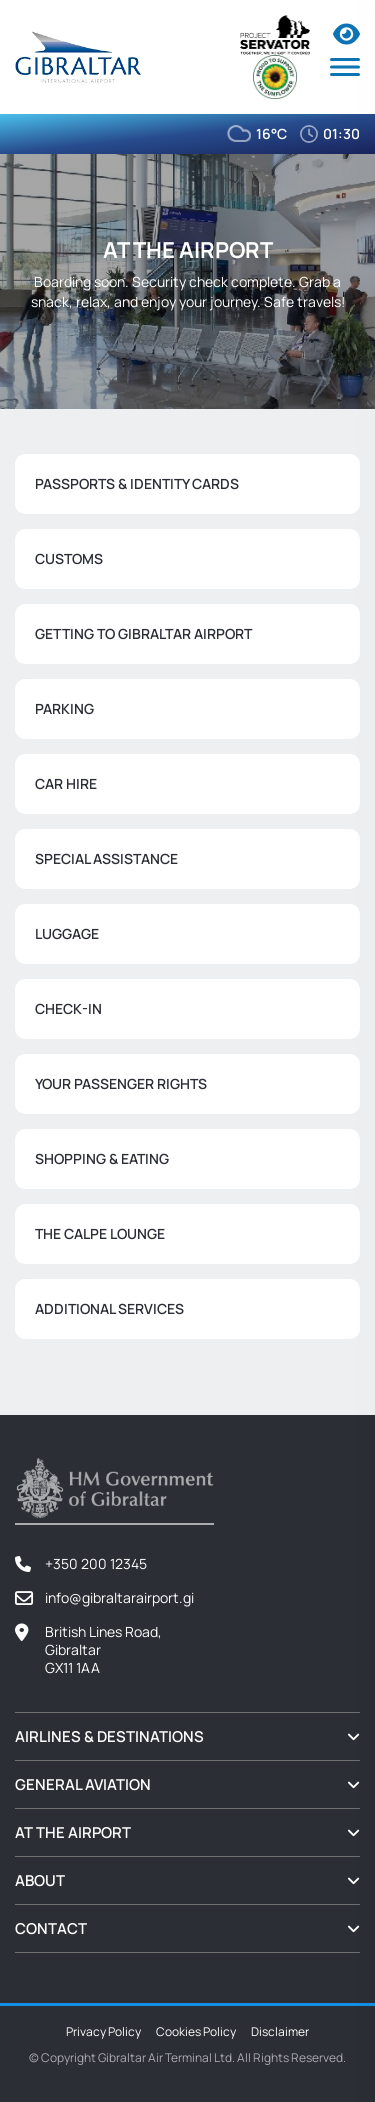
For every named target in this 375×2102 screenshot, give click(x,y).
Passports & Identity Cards (137, 483)
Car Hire (66, 783)
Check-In (68, 1008)
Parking (64, 708)
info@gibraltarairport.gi (119, 1597)
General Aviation (83, 1784)
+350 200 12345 (96, 1563)
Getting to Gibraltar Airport (143, 633)
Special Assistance (106, 858)
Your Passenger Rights (121, 1083)
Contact (51, 1928)
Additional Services (109, 1308)
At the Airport (73, 1832)
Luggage (67, 933)
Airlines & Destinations (109, 1736)
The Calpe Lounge (100, 1233)
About (40, 1880)
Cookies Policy (196, 2032)
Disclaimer (280, 2032)
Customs (69, 558)
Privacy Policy (103, 2032)
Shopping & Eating (102, 1158)
